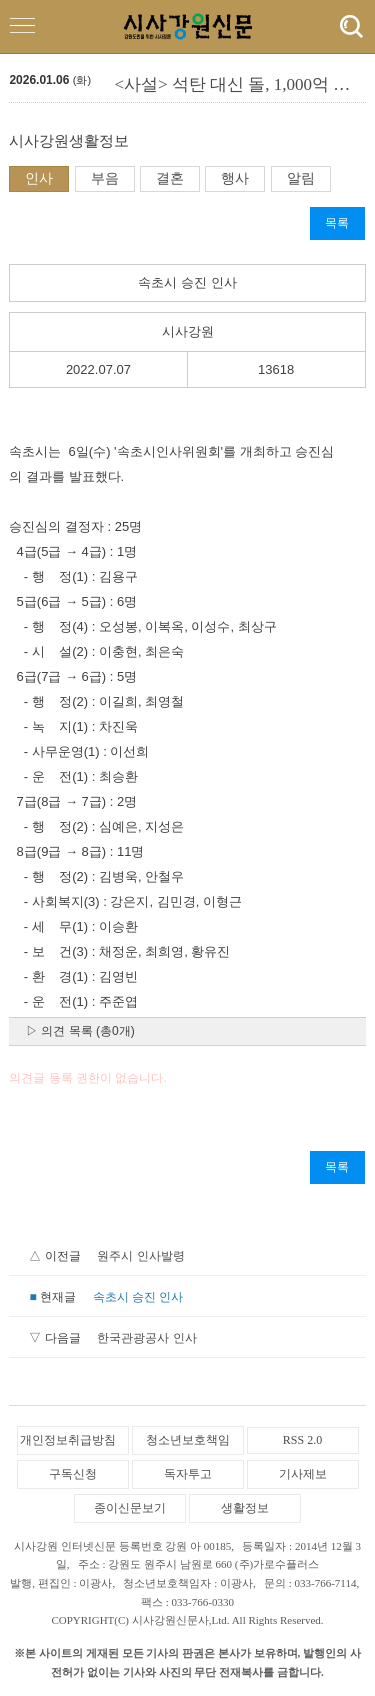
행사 (235, 178)
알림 (301, 178)
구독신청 (73, 1474)
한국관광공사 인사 (146, 1338)
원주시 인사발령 (140, 1256)
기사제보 (303, 1474)
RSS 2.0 (302, 1440)
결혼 (170, 178)
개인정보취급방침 (68, 1440)
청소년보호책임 (188, 1440)
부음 (105, 178)
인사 (39, 178)
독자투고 (188, 1474)
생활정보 (245, 1508)
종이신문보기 (130, 1508)
